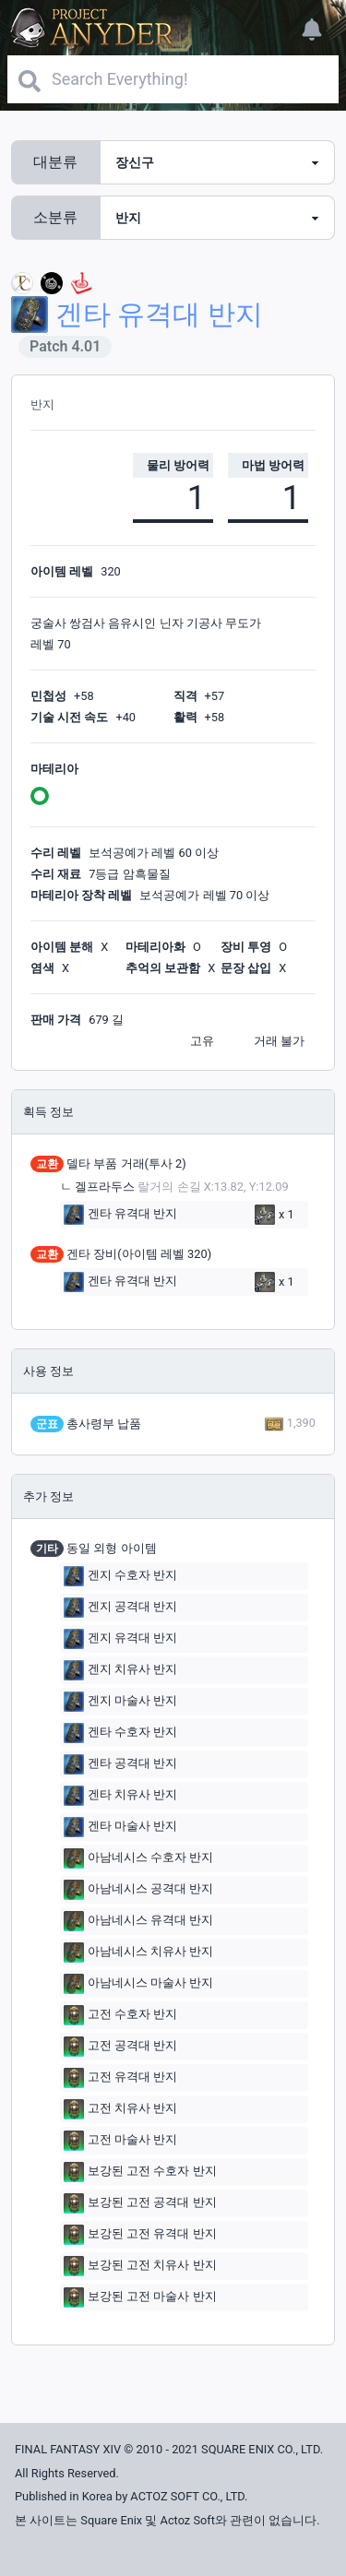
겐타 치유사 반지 (120, 1796)
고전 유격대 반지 (120, 2078)
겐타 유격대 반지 (120, 1215)
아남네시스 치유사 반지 (138, 1952)
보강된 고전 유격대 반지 (140, 2235)
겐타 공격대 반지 (120, 1764)
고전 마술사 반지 (120, 2141)
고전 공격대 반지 (120, 2046)
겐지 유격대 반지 (120, 1639)
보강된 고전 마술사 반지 (140, 2297)
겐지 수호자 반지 (120, 1576)
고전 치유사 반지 (120, 2109)
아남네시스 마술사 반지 (138, 1984)
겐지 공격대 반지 (120, 1607)
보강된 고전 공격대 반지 (140, 2203)
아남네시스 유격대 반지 (138, 1921)
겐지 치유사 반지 (120, 1670)
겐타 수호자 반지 (120, 1733)
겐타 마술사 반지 (120, 1827)
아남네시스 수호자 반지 (138, 1858)
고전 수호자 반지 (120, 2015)
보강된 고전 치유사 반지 (140, 2266)
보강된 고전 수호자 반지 (140, 2172)
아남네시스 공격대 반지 (138, 1890)
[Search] (173, 79)
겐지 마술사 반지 (120, 1702)
